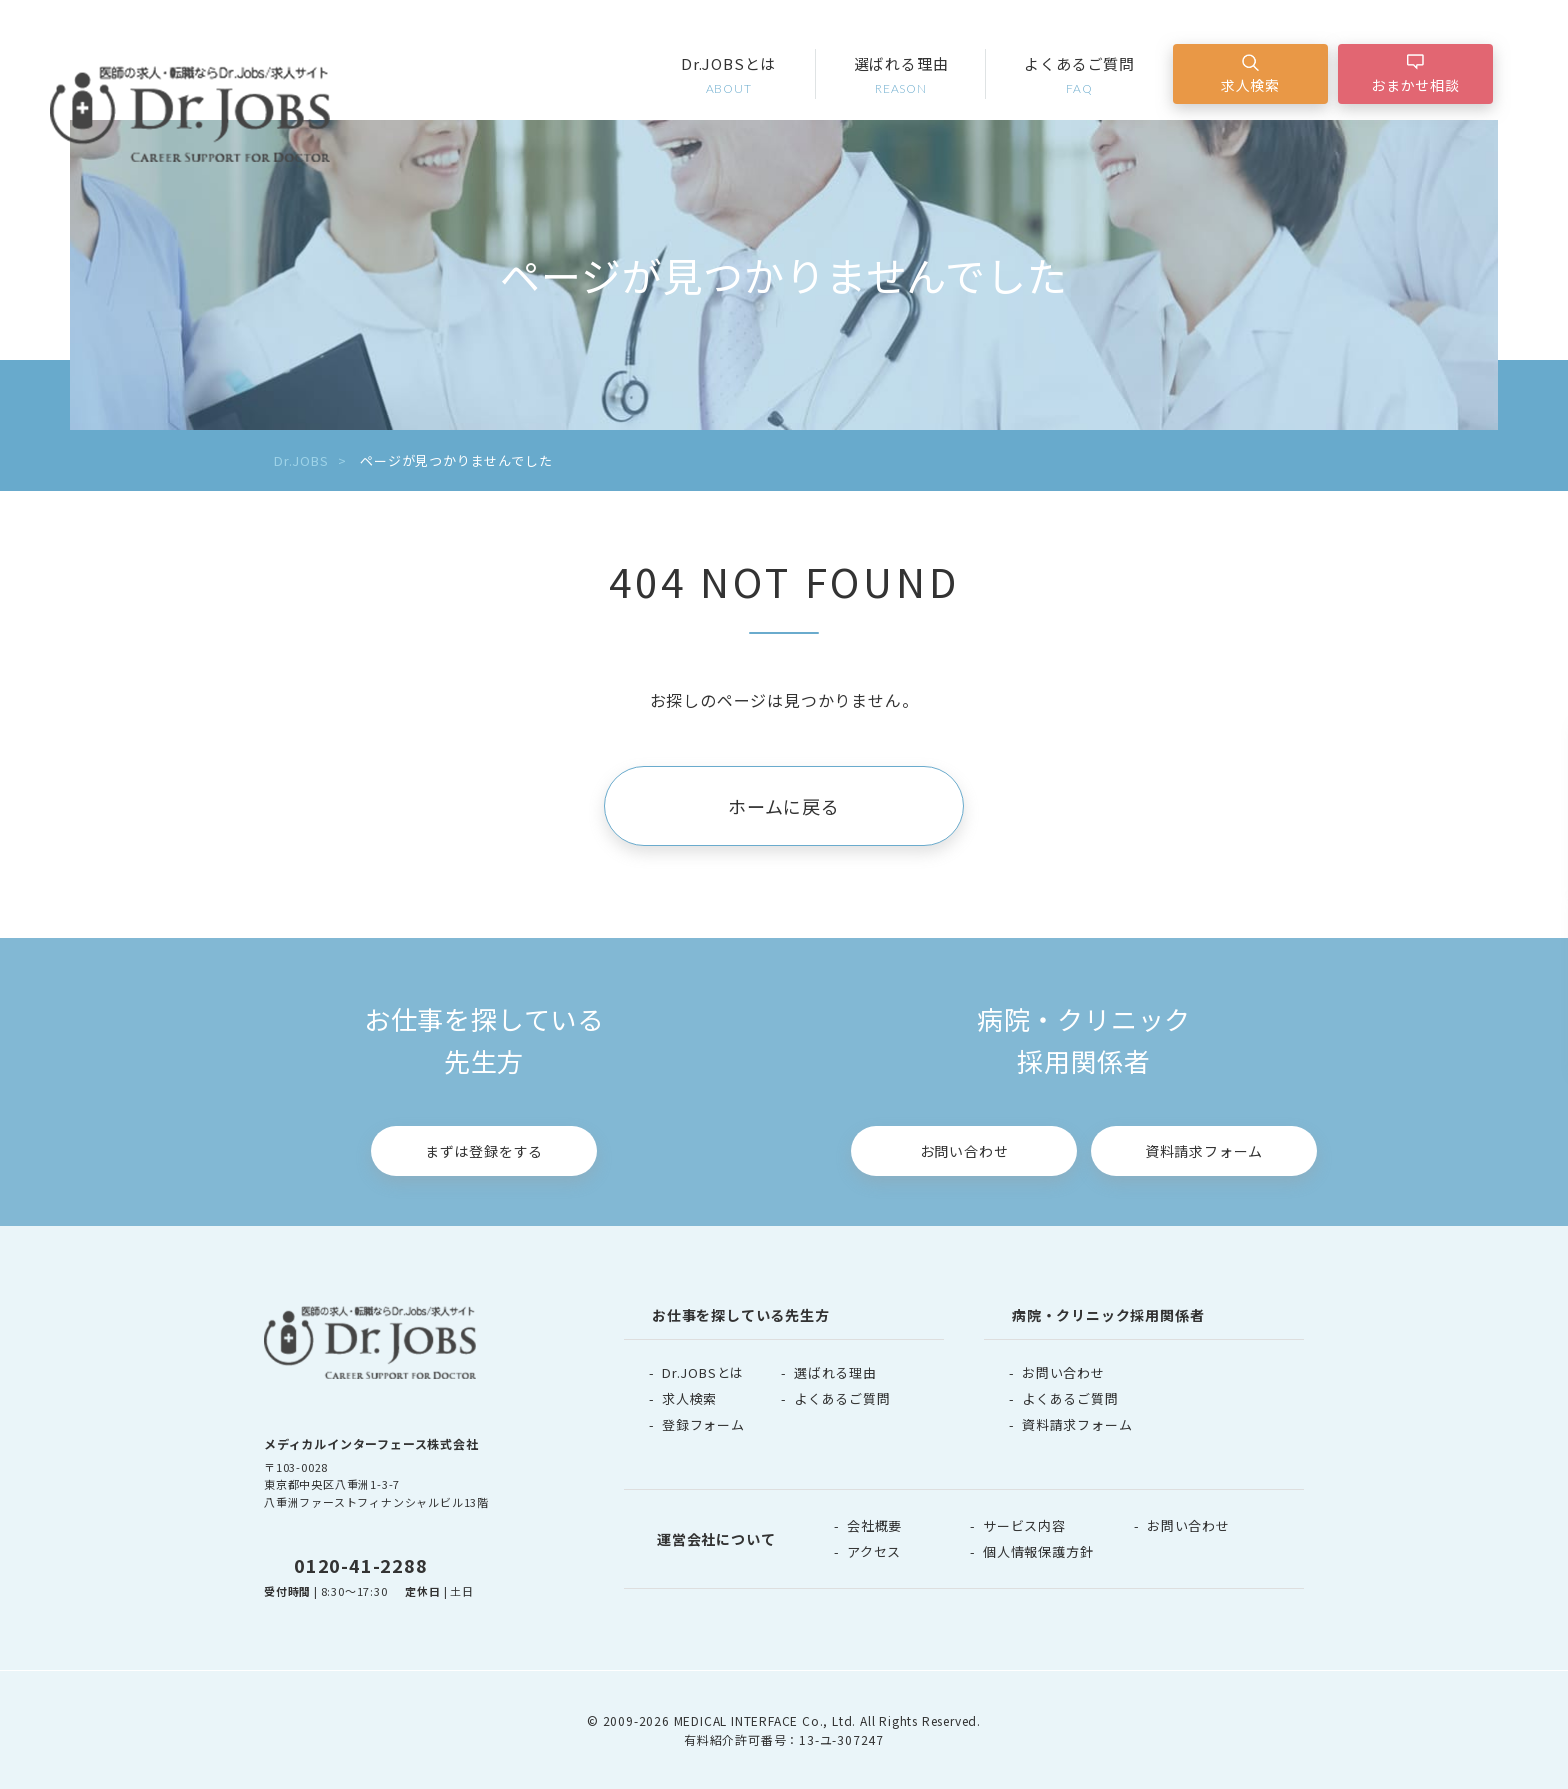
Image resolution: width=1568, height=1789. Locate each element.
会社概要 (874, 1525)
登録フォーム (703, 1424)
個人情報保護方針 (1038, 1551)
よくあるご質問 (1079, 75)
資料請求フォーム (1204, 1151)
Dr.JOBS (301, 460)
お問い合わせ (964, 1151)
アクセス (874, 1551)
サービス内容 (1024, 1525)
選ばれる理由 (901, 75)
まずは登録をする (484, 1151)
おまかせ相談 (1415, 85)
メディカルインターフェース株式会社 (371, 1443)
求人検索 (1250, 85)
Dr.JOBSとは (729, 75)
